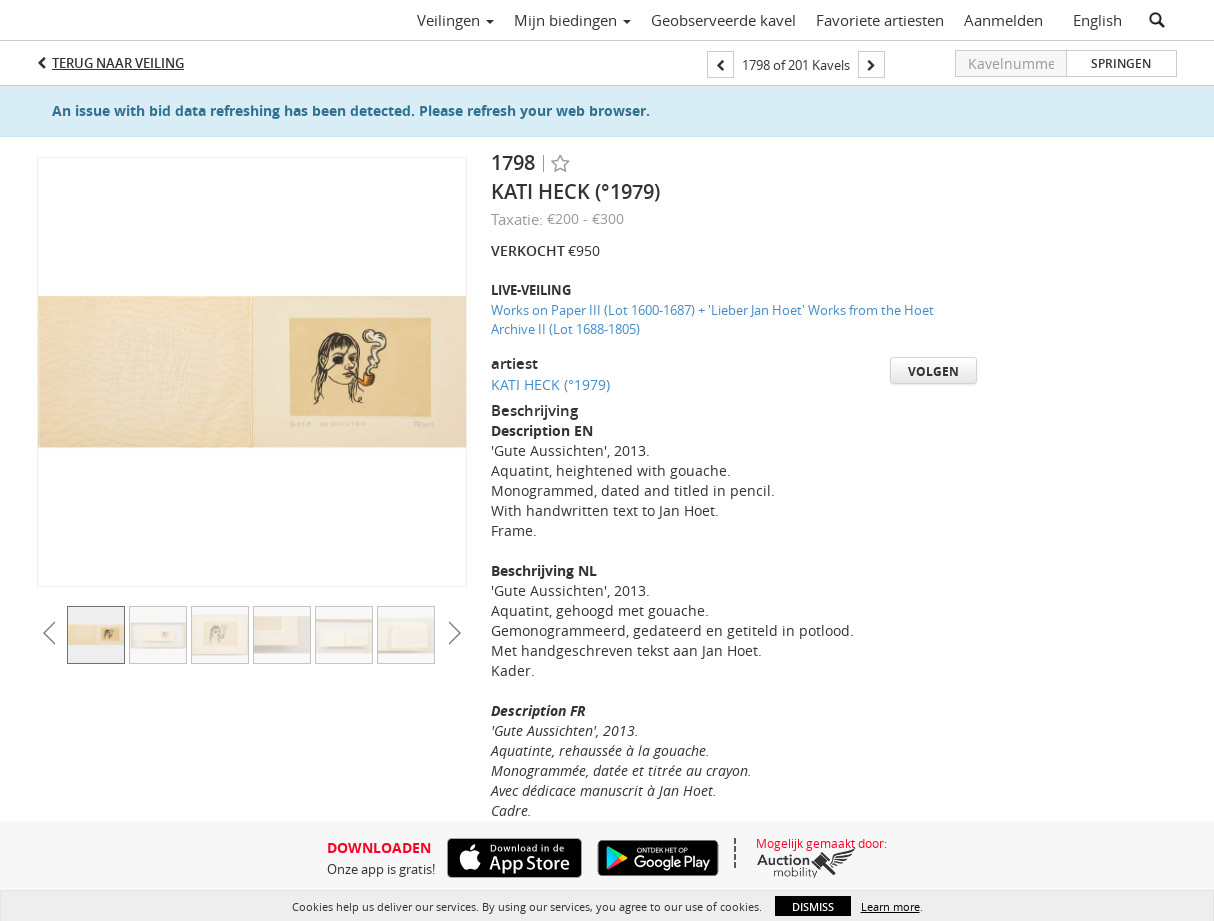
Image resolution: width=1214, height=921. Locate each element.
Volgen (933, 371)
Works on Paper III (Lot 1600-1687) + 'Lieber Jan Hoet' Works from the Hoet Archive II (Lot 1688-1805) (712, 319)
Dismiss (813, 906)
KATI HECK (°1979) (550, 384)
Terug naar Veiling (118, 63)
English (1097, 20)
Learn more (890, 906)
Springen (1121, 63)
